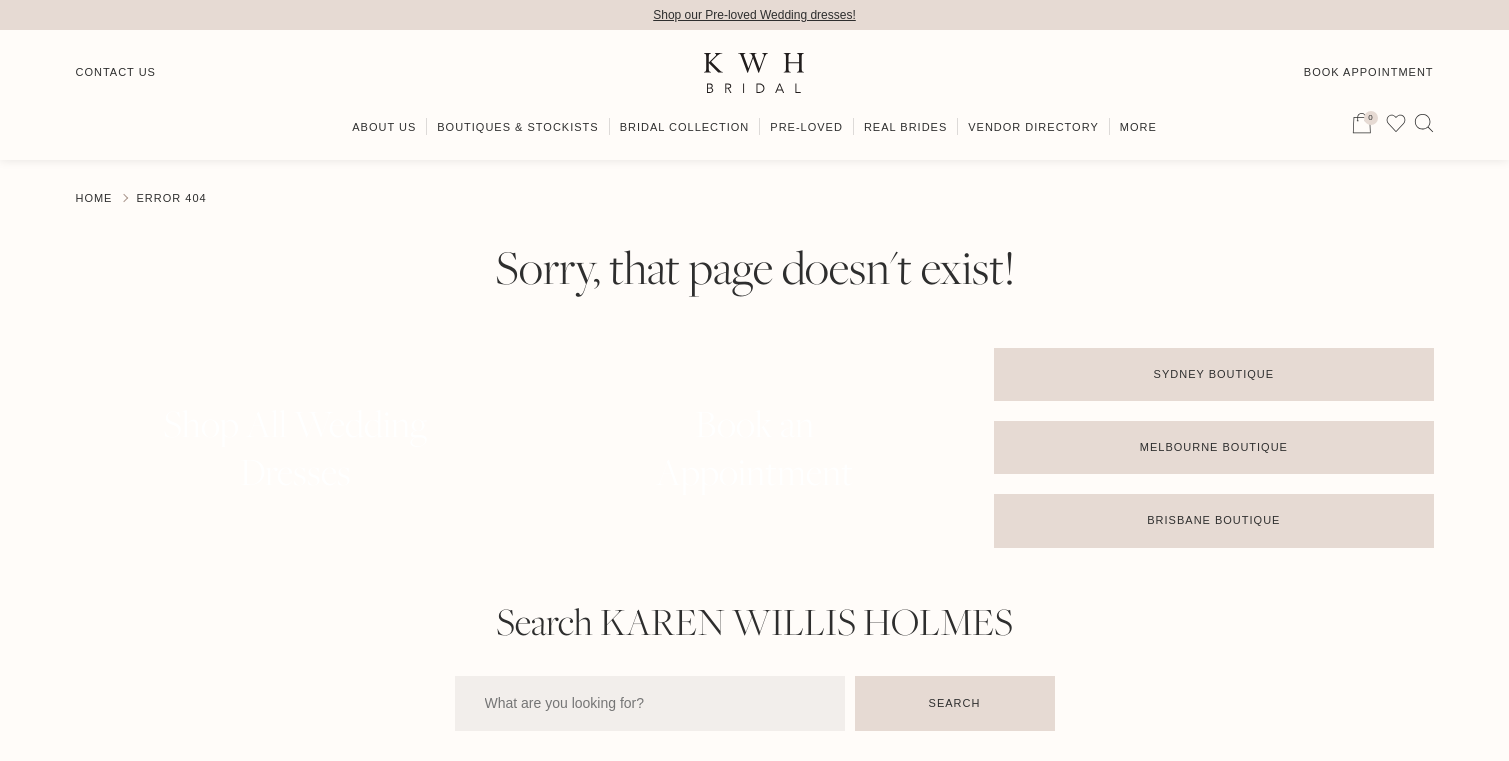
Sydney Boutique (1214, 374)
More (1138, 127)
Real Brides (905, 127)
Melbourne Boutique (1214, 447)
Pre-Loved (806, 127)
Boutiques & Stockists (517, 127)
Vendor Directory (1033, 127)
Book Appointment (1369, 72)
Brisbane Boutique (1213, 520)
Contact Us (115, 72)
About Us (384, 127)
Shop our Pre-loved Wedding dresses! (754, 15)
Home (93, 198)
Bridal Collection (685, 127)
